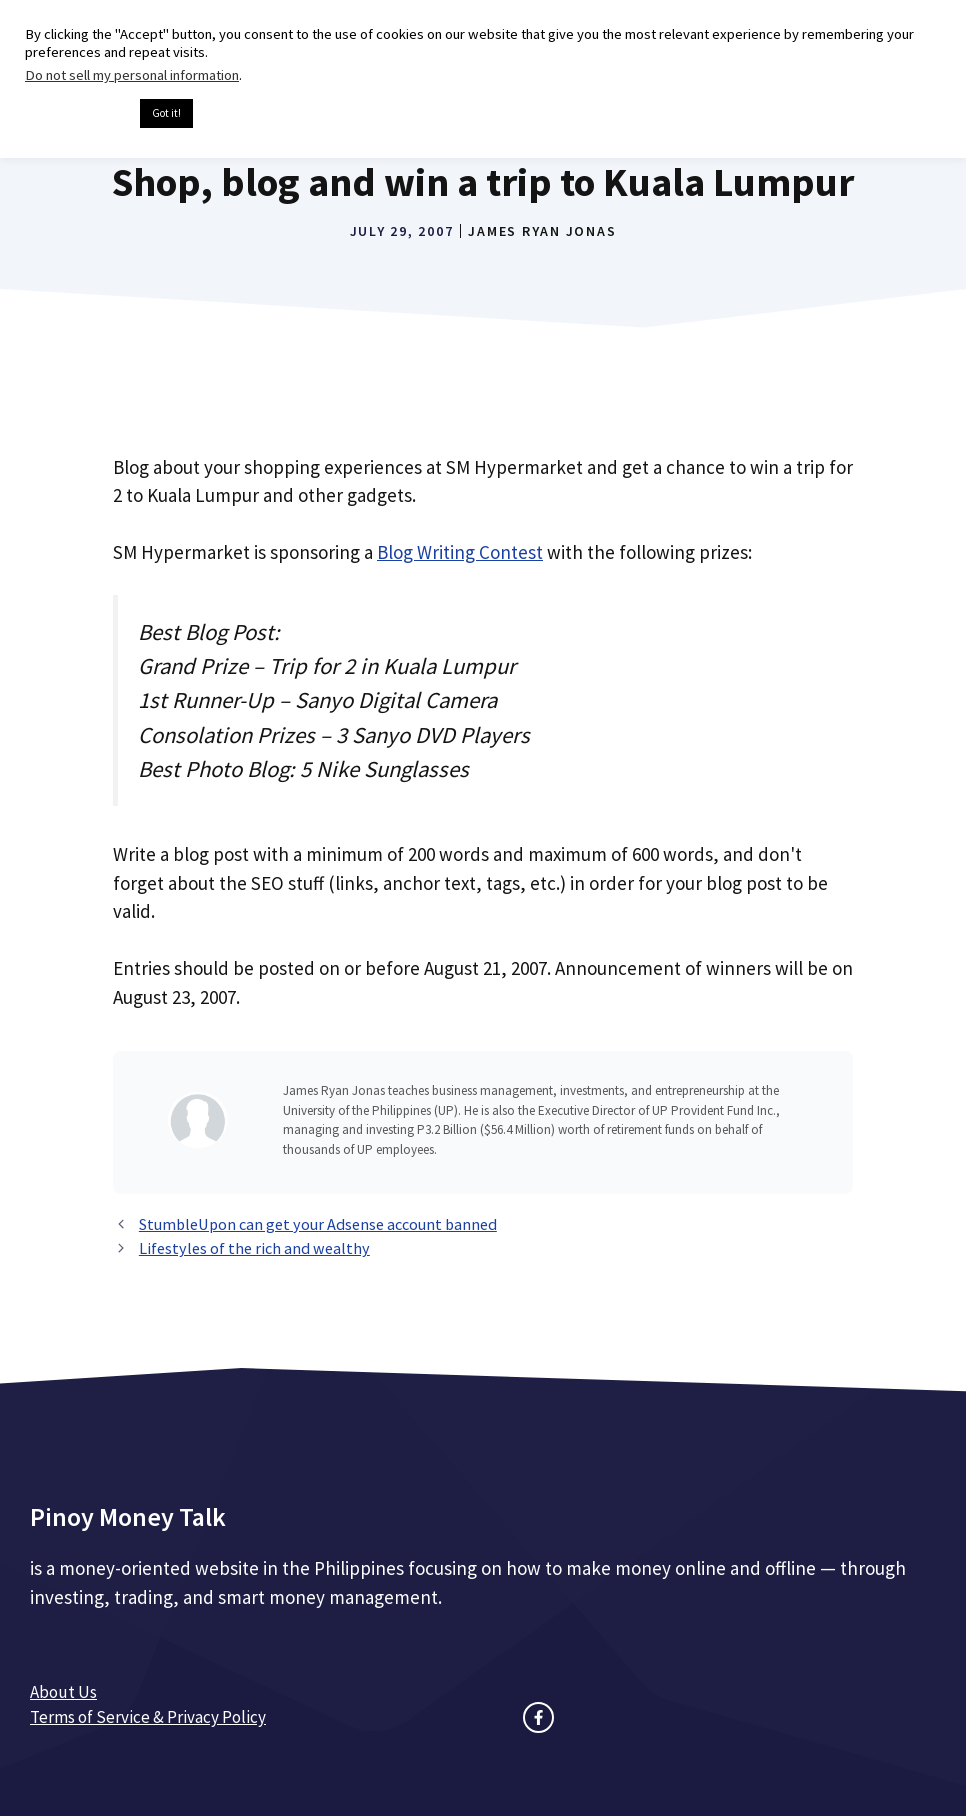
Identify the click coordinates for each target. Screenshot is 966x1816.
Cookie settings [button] (77, 114)
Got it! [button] (166, 113)
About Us (63, 1692)
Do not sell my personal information (132, 75)
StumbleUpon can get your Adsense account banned (318, 1224)
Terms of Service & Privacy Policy (148, 1717)
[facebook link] (538, 1717)
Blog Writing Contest (460, 552)
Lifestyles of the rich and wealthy (254, 1248)
